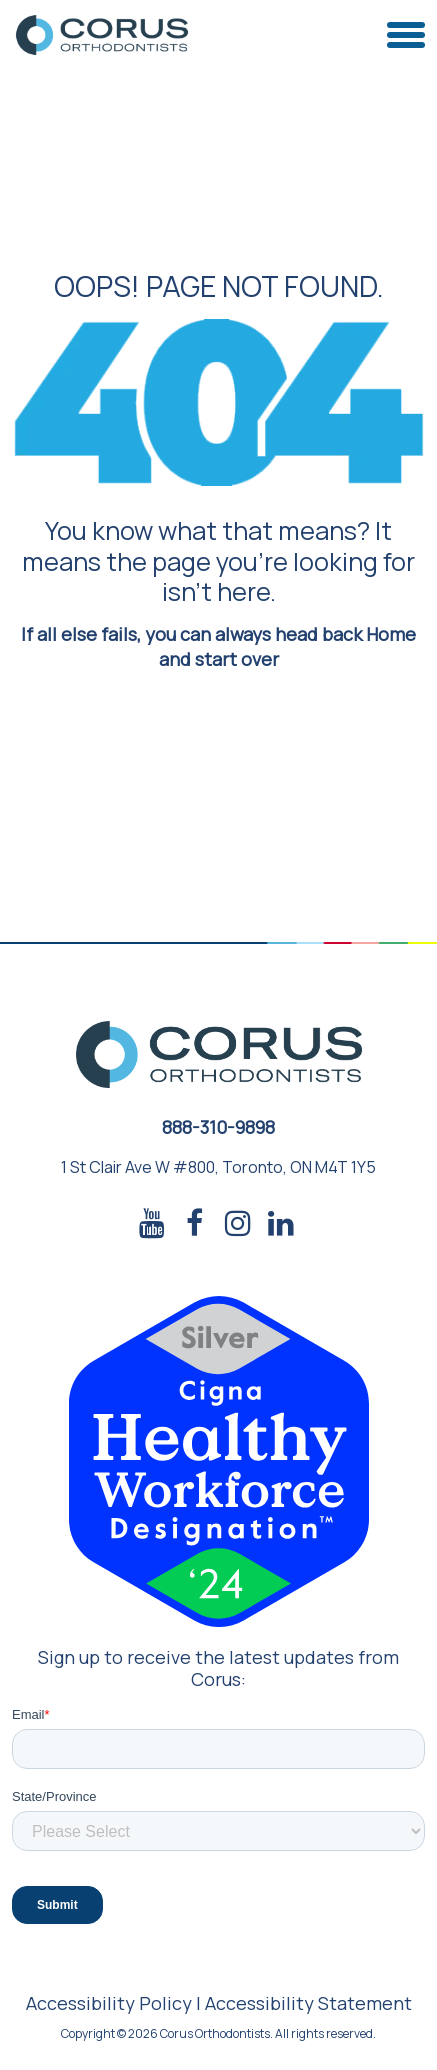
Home (391, 634)
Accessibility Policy (109, 2003)
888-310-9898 (218, 1127)
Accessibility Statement (308, 2003)
